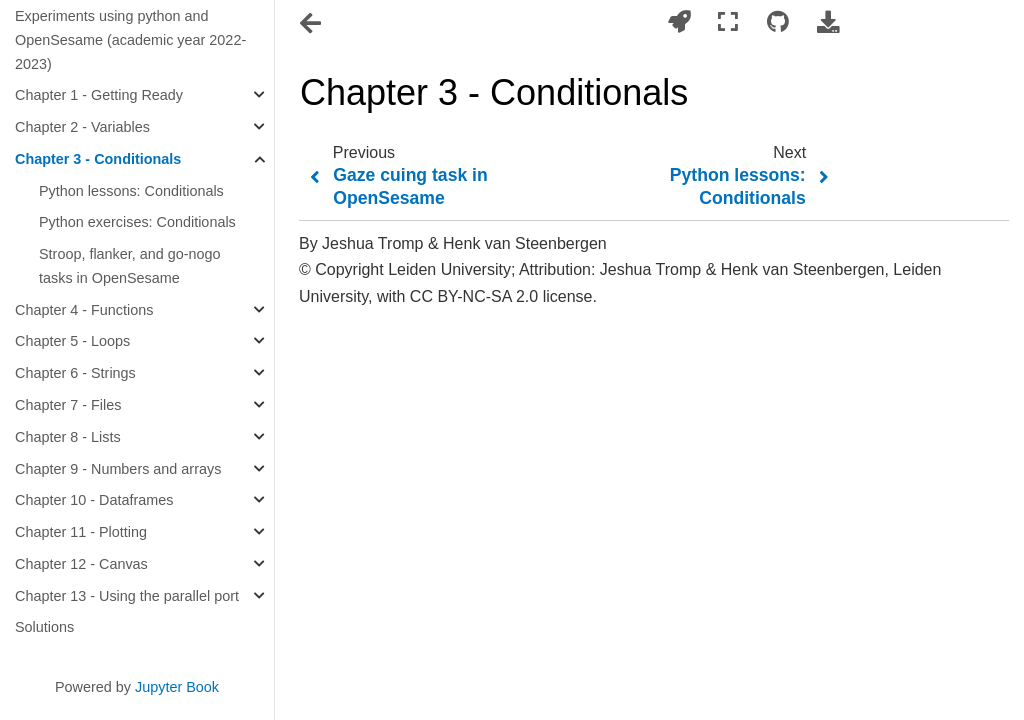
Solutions (44, 627)
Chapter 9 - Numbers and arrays (118, 469)
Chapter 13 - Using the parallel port (127, 596)
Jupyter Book (177, 687)
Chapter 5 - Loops (72, 341)
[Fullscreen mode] (728, 22)
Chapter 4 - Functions (84, 310)
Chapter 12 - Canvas (81, 564)
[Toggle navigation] (312, 24)
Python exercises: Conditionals (137, 222)
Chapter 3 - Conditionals (98, 159)
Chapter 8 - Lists (68, 437)
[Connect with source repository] (778, 22)
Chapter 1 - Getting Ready (99, 95)
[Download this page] (828, 22)
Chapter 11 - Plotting (81, 532)
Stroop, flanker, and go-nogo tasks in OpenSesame (130, 266)
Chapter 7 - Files (68, 405)
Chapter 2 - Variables (82, 127)
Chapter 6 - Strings (75, 373)
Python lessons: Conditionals (131, 191)
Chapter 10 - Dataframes (94, 500)
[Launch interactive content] (679, 22)
